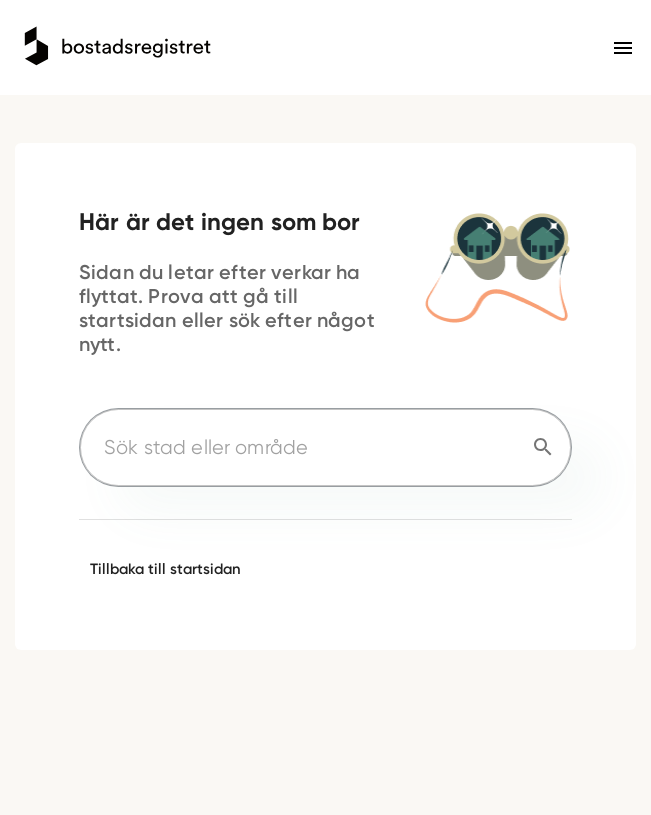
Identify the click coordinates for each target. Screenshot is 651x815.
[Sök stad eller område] (301, 447)
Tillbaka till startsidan (165, 569)
